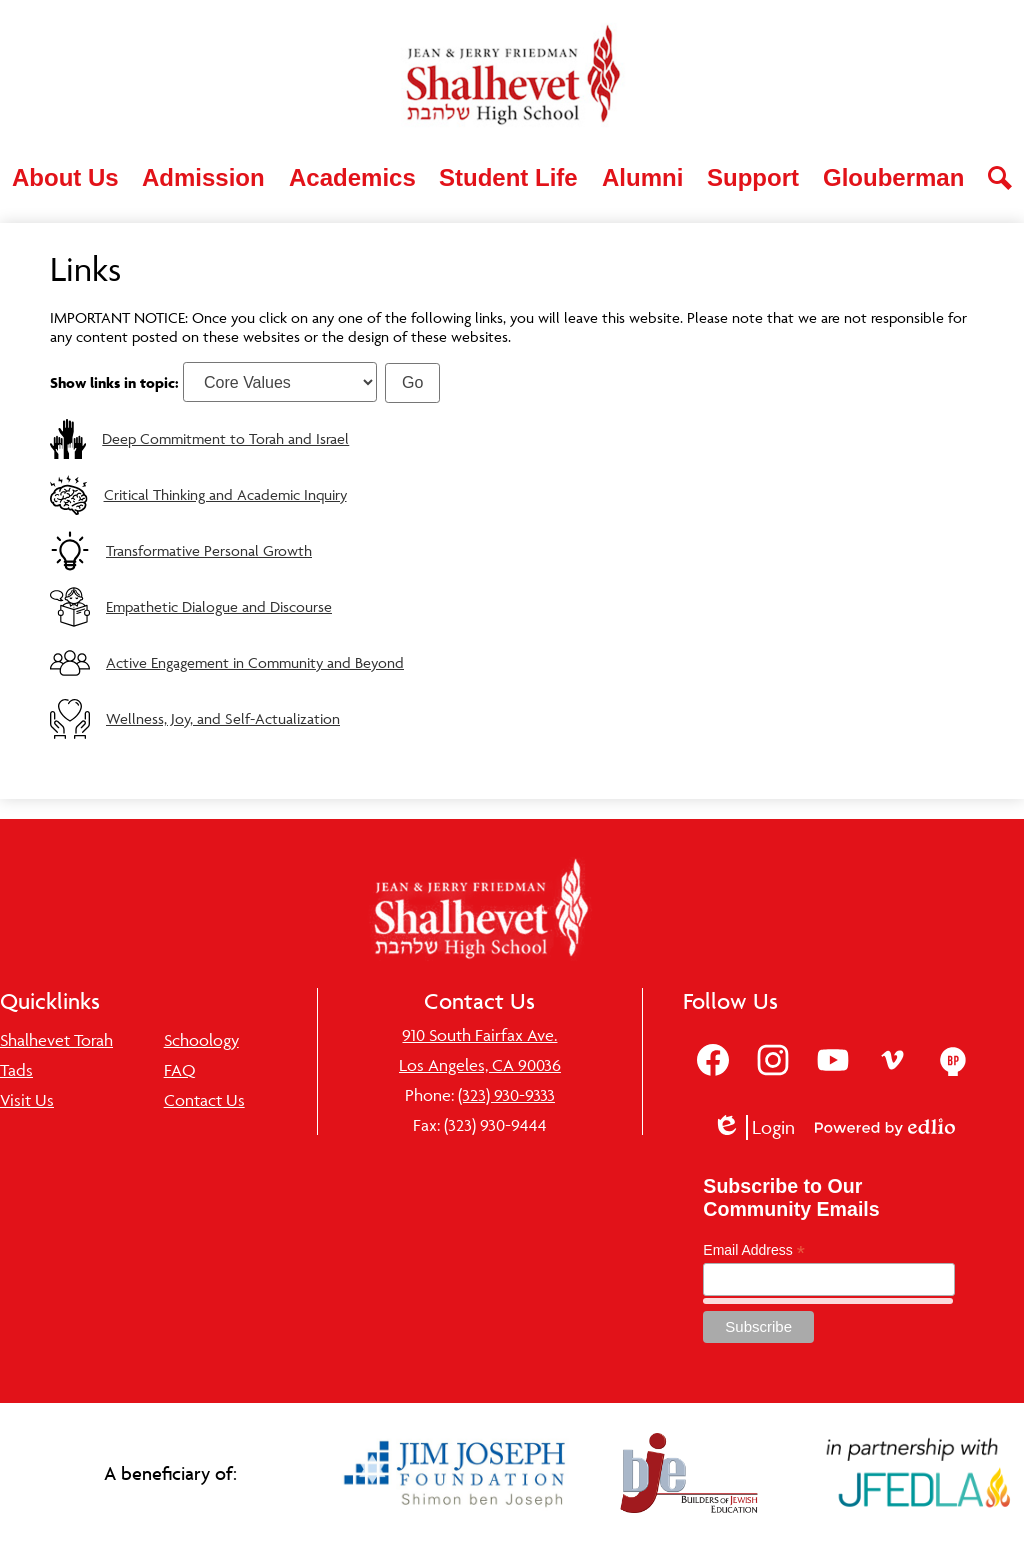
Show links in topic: (114, 382)
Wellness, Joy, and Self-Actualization (223, 718)
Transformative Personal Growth (209, 550)
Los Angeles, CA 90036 (480, 1065)
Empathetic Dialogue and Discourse (219, 606)
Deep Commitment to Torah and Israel (225, 438)
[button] (65, 178)
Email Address (754, 1250)
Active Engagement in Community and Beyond (255, 662)
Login (753, 1127)
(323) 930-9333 (506, 1095)
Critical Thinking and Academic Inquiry (225, 494)
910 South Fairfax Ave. (479, 1035)
